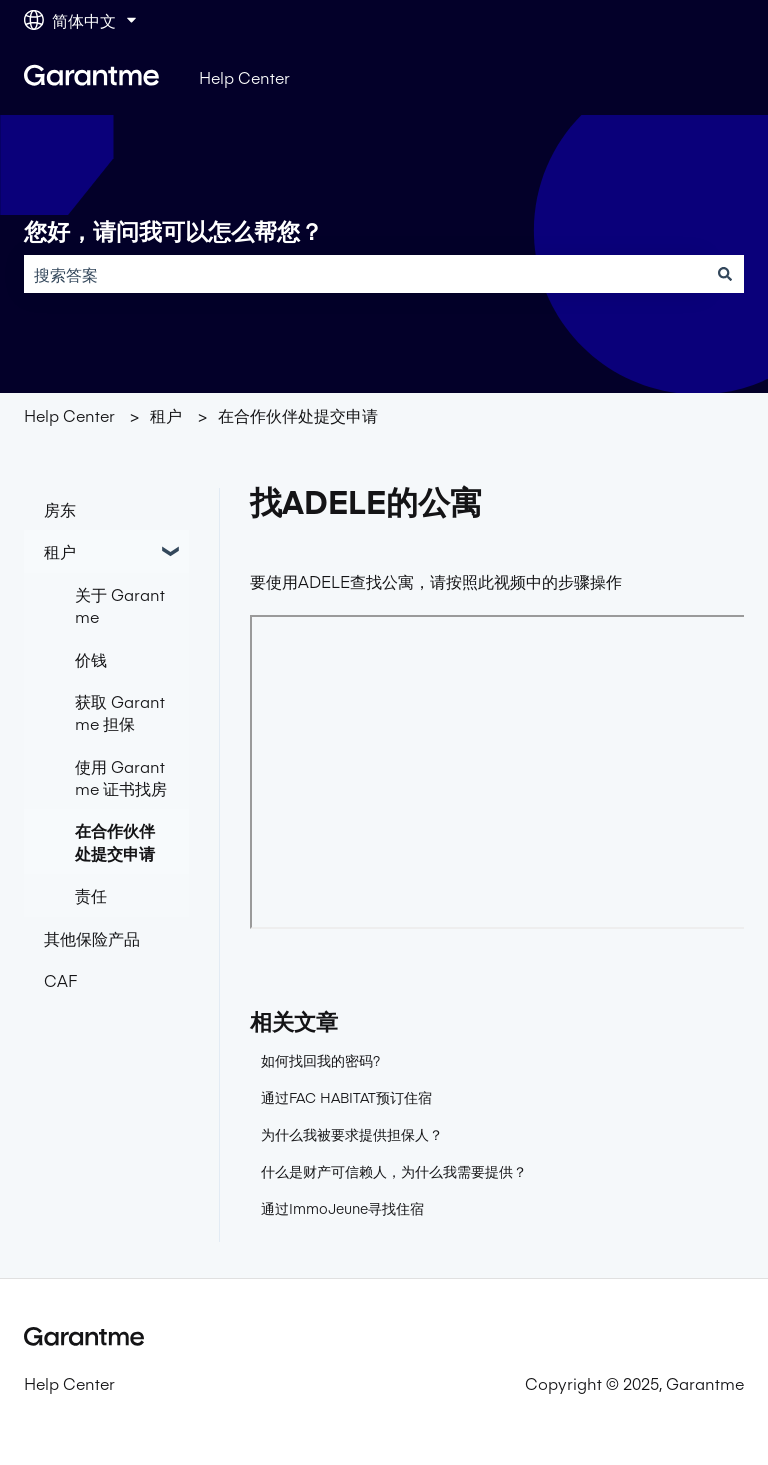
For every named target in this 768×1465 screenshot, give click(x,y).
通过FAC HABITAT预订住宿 (346, 1097)
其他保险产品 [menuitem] (92, 938)
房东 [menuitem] (60, 509)
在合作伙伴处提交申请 (298, 415)
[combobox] (365, 274)
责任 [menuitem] (91, 895)
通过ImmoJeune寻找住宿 (342, 1208)
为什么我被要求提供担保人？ (352, 1134)
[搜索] (725, 274)
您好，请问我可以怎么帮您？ (173, 232)
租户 (166, 415)
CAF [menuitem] (60, 980)
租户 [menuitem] (60, 551)
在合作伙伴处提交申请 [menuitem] (115, 841)
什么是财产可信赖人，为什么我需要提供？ (394, 1171)
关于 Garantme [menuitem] (120, 605)
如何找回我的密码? (320, 1060)
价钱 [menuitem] (91, 659)
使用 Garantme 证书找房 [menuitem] (121, 777)
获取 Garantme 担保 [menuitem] (120, 712)
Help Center (244, 77)
